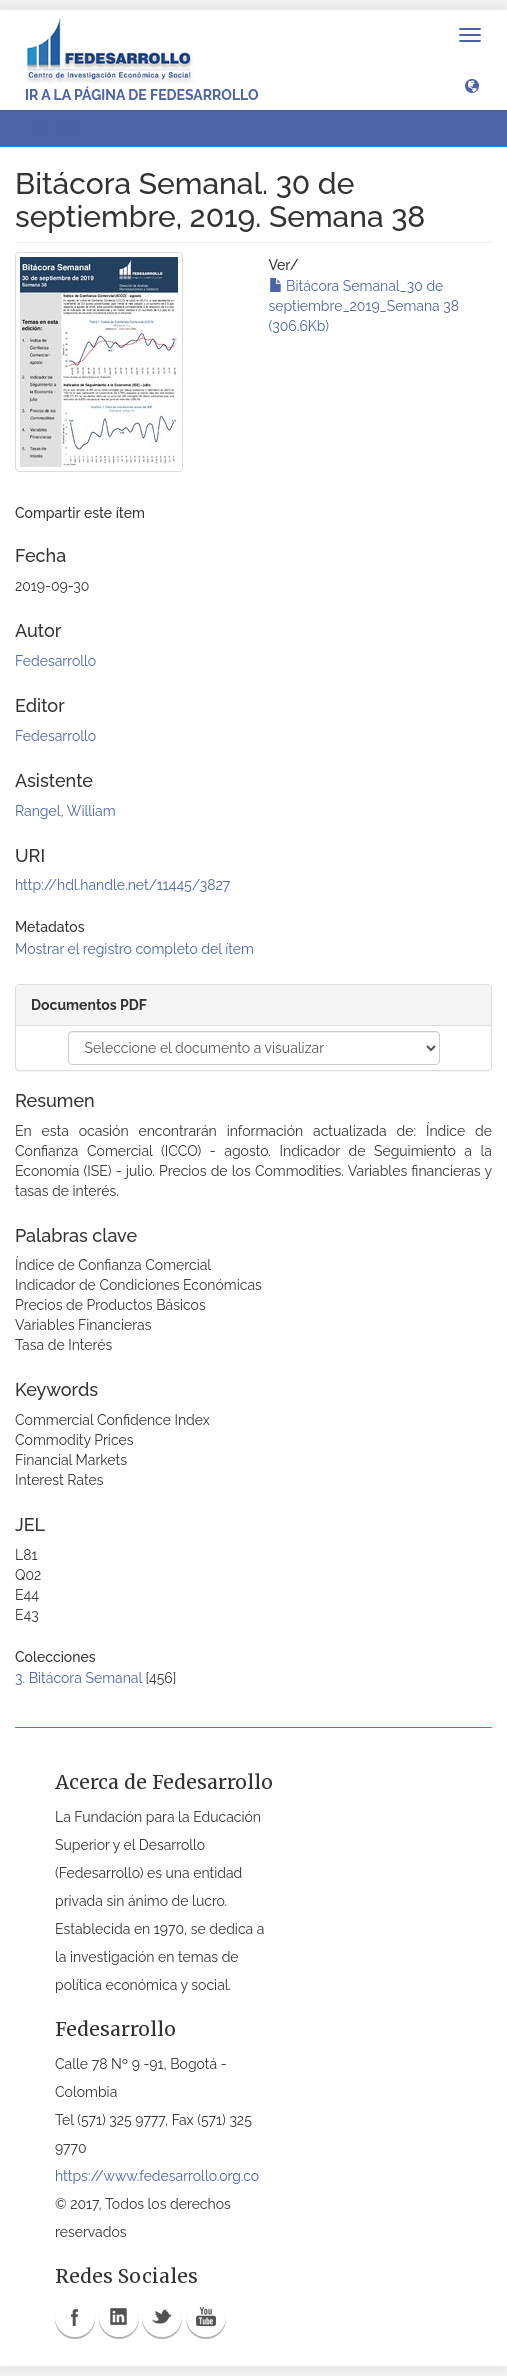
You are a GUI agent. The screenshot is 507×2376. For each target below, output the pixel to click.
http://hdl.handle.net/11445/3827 (122, 885)
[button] (472, 85)
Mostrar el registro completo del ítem (134, 949)
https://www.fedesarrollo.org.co (157, 2176)
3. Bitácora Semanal (78, 1678)
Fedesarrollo (55, 661)
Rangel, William (65, 811)
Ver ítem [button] (63, 128)
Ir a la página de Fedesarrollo (142, 95)
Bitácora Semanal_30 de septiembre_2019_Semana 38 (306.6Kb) (364, 306)
